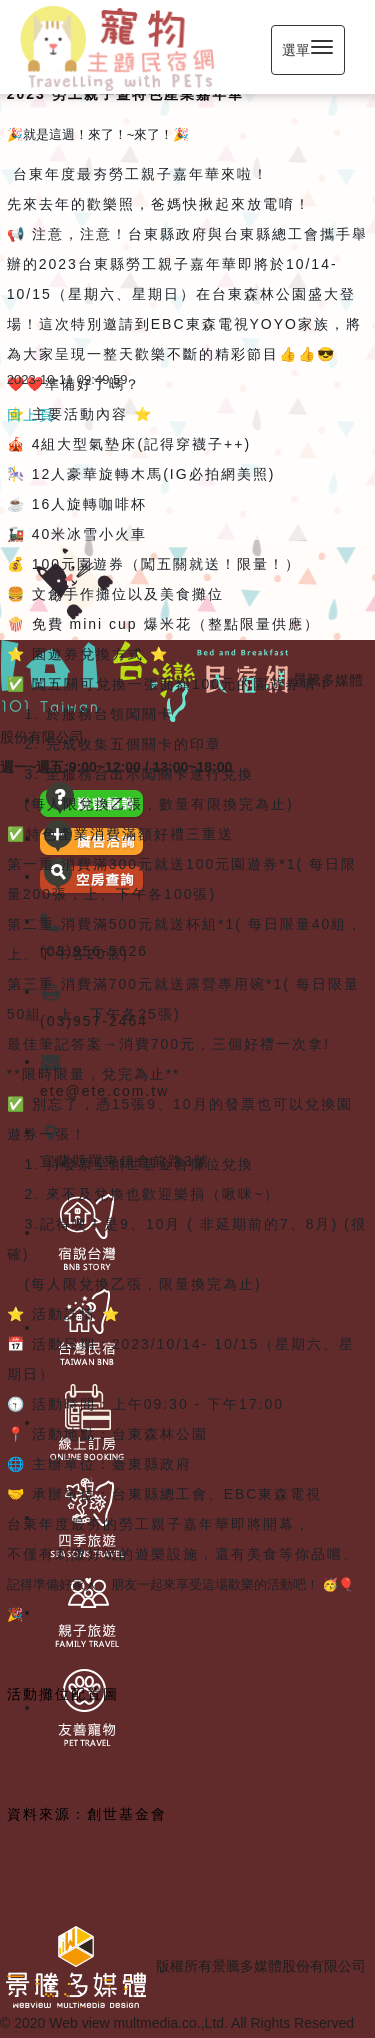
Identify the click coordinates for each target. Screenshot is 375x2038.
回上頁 (31, 415)
